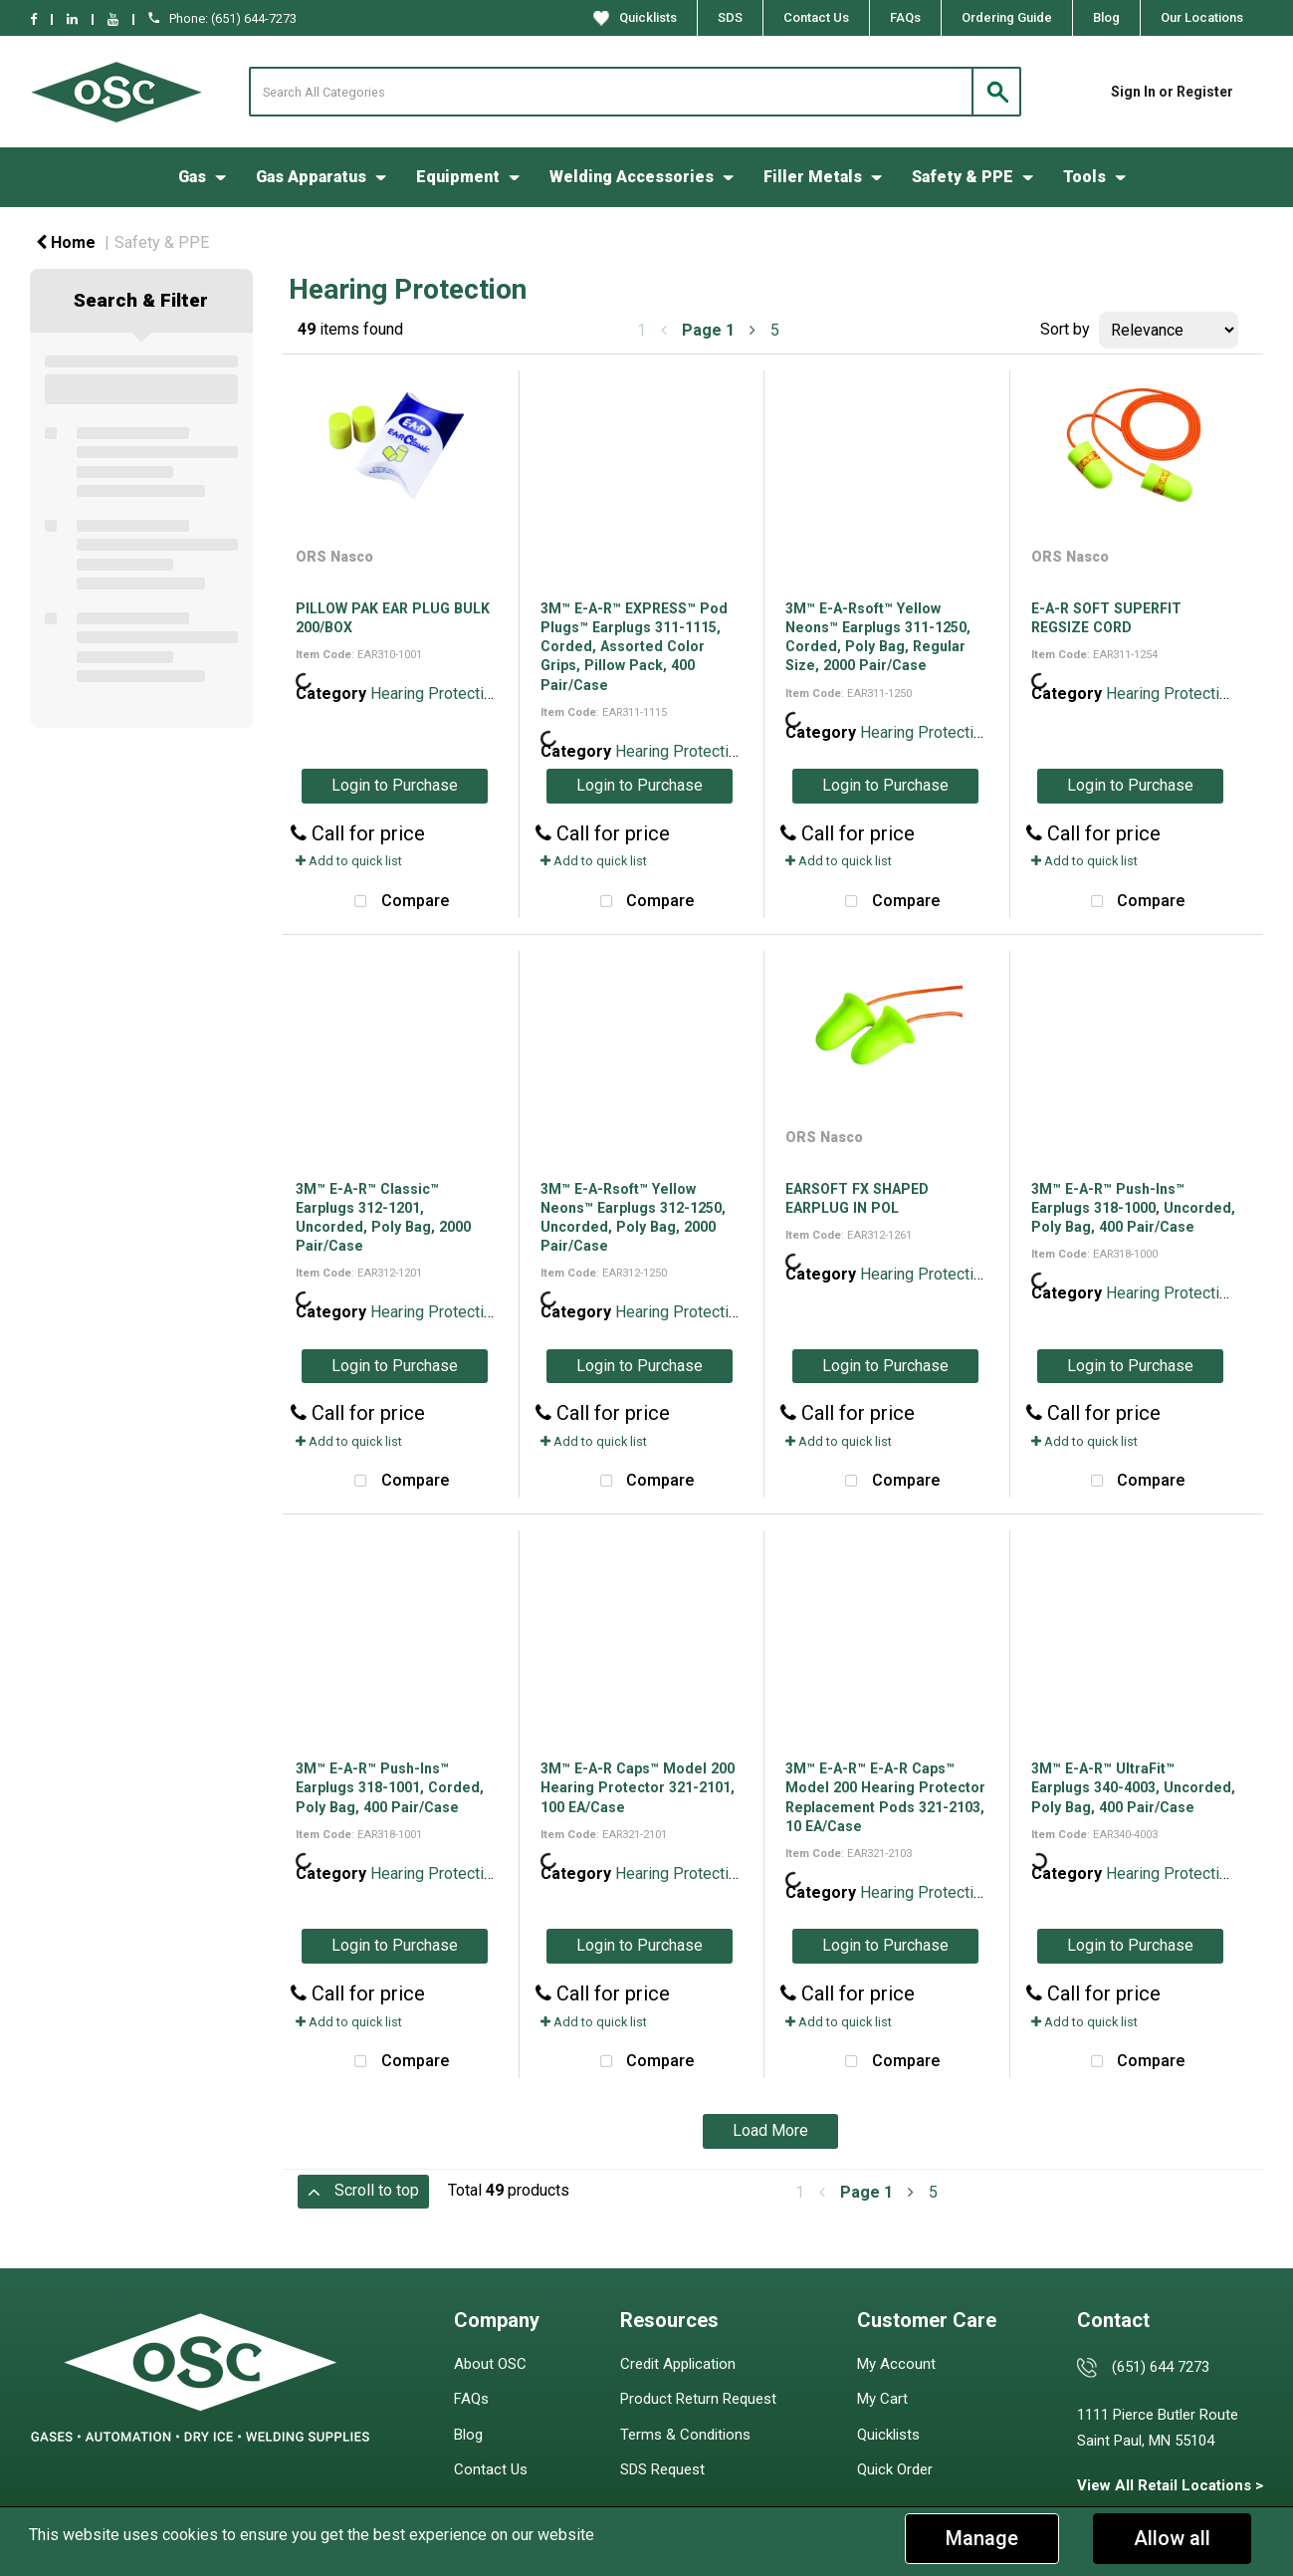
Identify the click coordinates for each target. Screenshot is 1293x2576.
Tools (1084, 176)
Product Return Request (698, 2399)
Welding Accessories (631, 176)
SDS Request (662, 2469)
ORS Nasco (334, 557)
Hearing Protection (435, 693)
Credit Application (678, 2364)
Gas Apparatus (311, 176)
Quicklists (635, 18)
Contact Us (816, 17)
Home (66, 242)
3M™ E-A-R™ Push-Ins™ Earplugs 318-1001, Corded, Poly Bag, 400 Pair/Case (390, 1787)
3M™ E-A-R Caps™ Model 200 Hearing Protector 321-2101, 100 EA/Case (637, 1787)
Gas (192, 176)
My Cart (882, 2399)
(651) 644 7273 (1160, 2367)
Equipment (458, 176)
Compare (397, 902)
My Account (896, 2364)
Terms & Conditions (685, 2435)
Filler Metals (812, 176)
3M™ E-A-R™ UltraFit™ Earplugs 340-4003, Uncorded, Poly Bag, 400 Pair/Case (1133, 1787)
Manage (982, 2538)
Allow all (1172, 2538)
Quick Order (895, 2469)
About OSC (490, 2364)
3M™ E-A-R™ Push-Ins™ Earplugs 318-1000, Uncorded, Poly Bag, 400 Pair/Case (1133, 1208)
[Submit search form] (996, 92)
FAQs (905, 17)
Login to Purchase (394, 785)
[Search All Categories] (635, 92)
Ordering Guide (1007, 17)
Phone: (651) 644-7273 (222, 18)
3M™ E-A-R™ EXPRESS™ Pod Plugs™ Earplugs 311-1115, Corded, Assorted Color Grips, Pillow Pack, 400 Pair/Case (634, 646)
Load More (770, 2130)
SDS (730, 17)
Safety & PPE (962, 176)
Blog (1106, 17)
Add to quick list (349, 860)
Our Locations (1202, 17)
